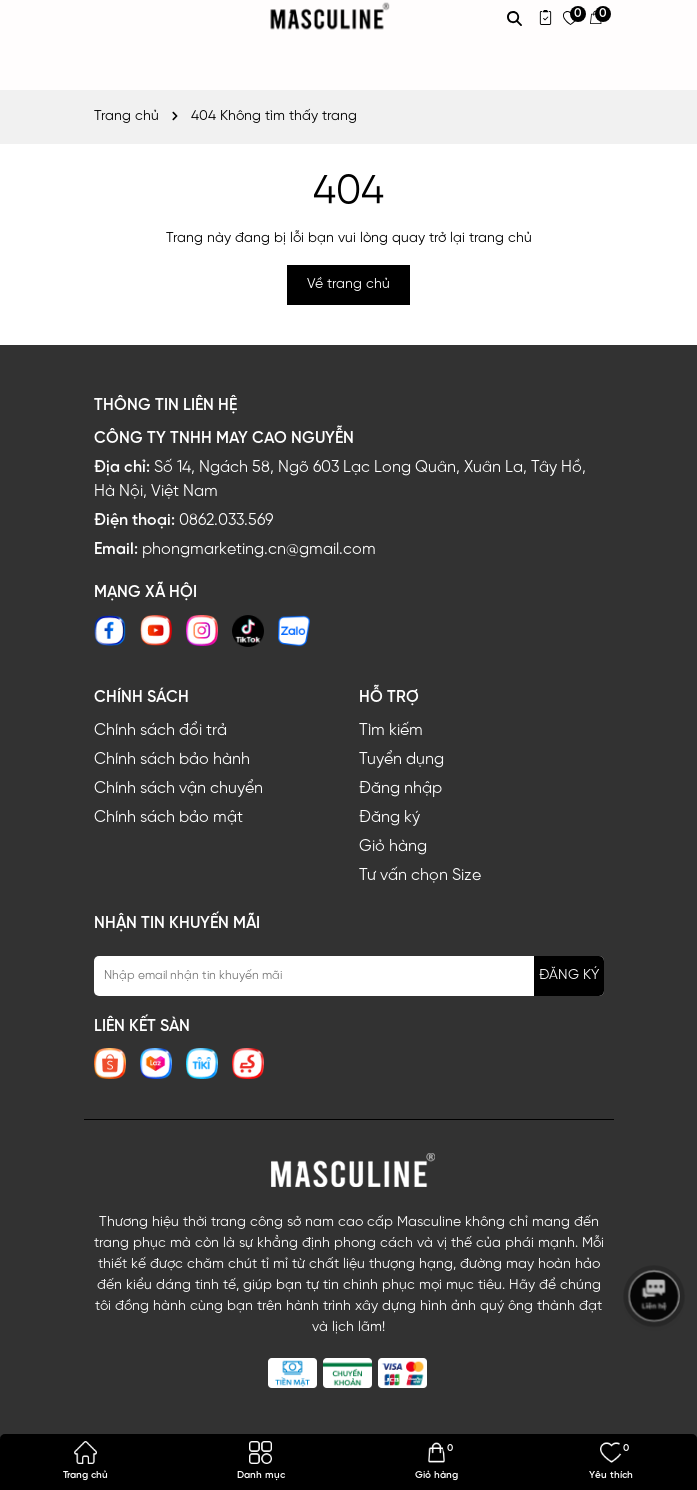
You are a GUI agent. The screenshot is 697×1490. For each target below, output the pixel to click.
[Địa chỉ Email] (349, 976)
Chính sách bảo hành (172, 759)
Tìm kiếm (391, 730)
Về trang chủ (348, 284)
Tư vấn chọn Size (420, 875)
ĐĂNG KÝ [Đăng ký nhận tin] (569, 975)
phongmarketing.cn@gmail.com (259, 549)
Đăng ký (389, 817)
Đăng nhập (400, 788)
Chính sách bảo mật (168, 817)
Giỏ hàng (393, 846)
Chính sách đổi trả (160, 730)
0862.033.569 (226, 520)
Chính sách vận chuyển (178, 788)
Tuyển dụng (401, 759)
